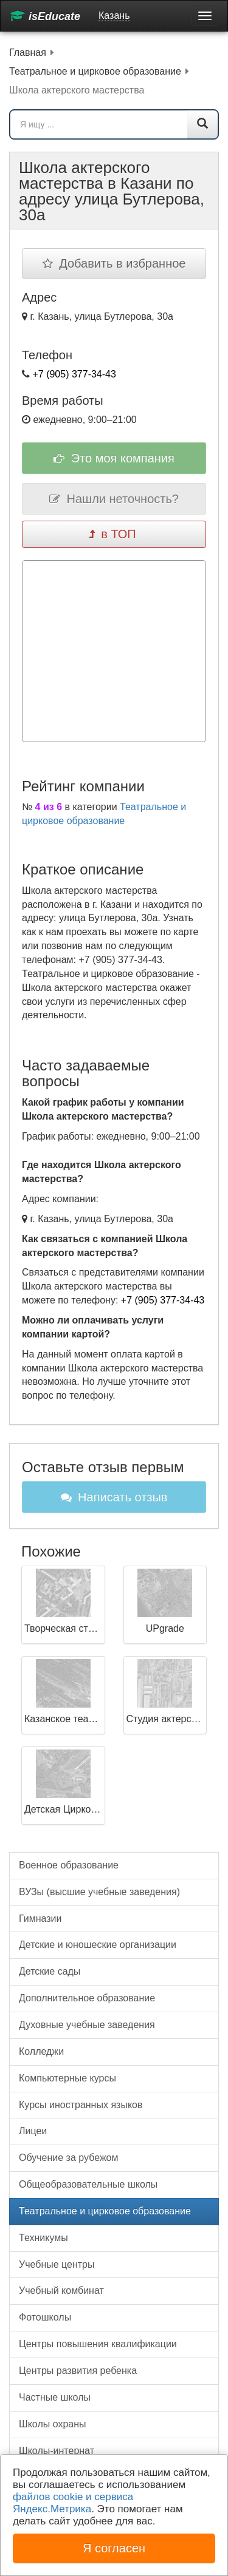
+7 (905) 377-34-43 (74, 374)
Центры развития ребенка (78, 2370)
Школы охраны (52, 2424)
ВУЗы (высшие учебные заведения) (99, 1892)
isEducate (45, 16)
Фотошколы (45, 2317)
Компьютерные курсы (67, 2078)
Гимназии (40, 1918)
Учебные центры (57, 2264)
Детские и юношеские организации (97, 1944)
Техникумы (43, 2238)
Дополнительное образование (87, 1998)
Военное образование (69, 1865)
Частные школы (55, 2397)
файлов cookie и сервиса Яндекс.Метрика (73, 2503)
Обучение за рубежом (69, 2157)
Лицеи (33, 2131)
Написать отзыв (114, 1497)
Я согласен (114, 2548)
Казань (114, 15)
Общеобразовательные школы (88, 2184)
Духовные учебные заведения (87, 2025)
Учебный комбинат (61, 2290)
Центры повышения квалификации (98, 2344)
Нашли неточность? (114, 498)
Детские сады (49, 1971)
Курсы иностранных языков (80, 2105)
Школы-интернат (56, 2451)
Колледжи (41, 2051)
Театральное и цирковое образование (105, 2211)
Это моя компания (114, 458)
